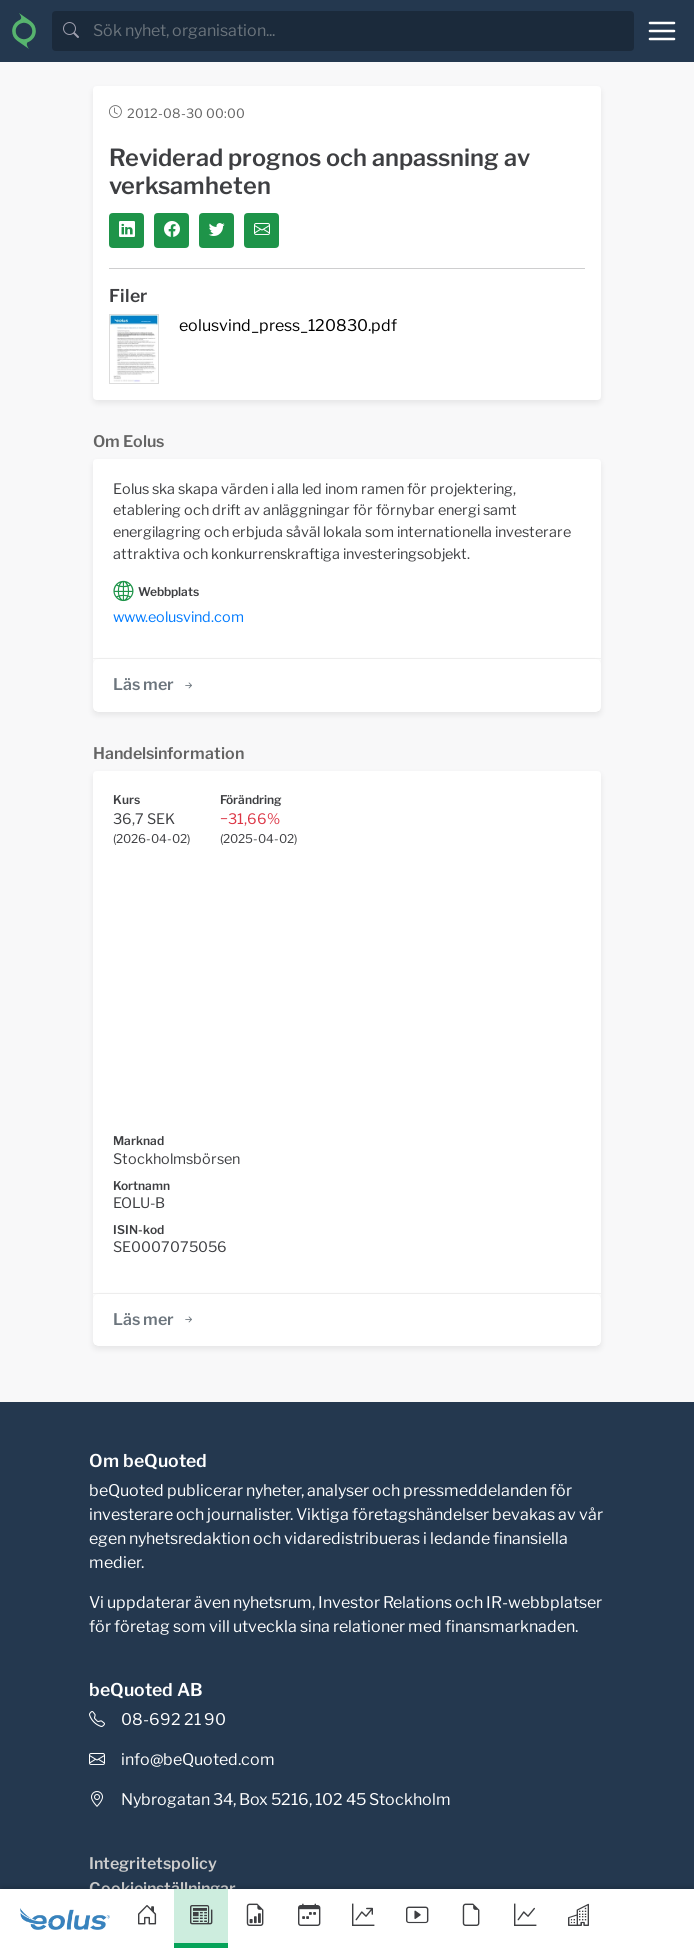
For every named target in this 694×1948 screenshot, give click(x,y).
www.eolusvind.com (178, 617)
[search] (361, 31)
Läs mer (154, 684)
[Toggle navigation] (662, 31)
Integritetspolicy (153, 1863)
